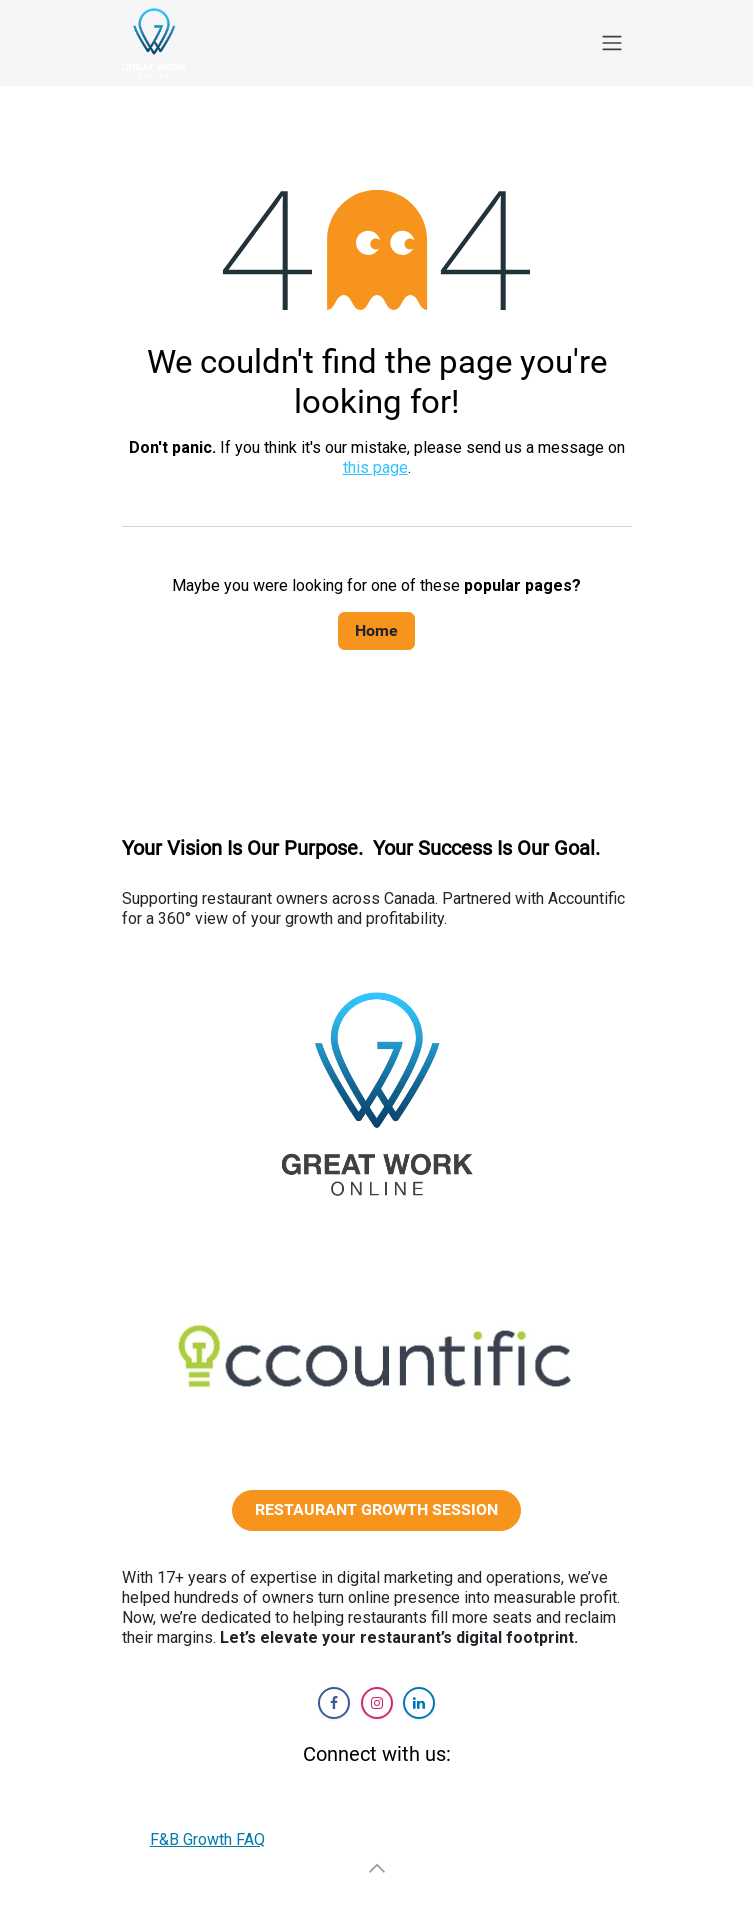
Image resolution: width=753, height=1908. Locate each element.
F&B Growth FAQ (207, 1839)
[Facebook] (334, 1703)
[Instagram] (377, 1703)
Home (376, 630)
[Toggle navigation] (612, 43)
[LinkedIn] (419, 1703)
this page (375, 467)
